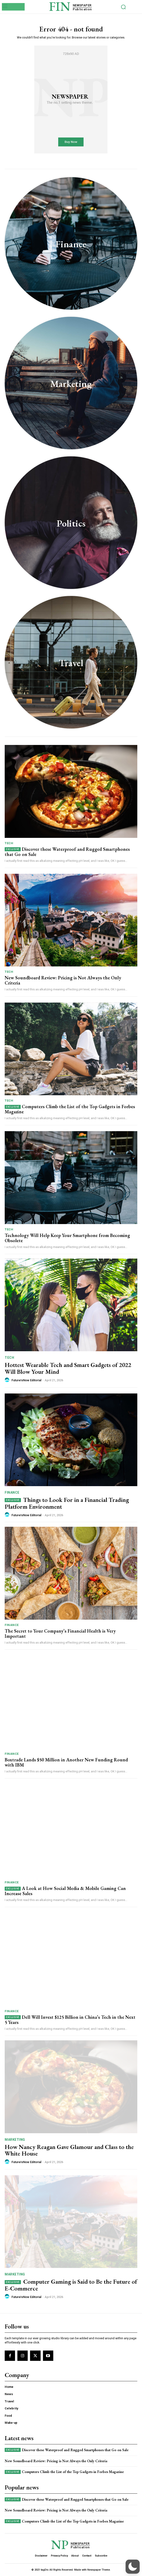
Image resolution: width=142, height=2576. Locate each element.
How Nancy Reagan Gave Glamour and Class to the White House (69, 2150)
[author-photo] (8, 1380)
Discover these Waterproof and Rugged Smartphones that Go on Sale (67, 851)
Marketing (15, 2139)
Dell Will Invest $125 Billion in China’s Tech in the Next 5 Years (70, 2019)
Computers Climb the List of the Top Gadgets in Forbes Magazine (70, 1109)
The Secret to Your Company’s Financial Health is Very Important (60, 1633)
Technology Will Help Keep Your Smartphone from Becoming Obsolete (67, 1238)
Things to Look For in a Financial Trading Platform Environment (67, 1503)
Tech (9, 843)
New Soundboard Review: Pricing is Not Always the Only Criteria (63, 980)
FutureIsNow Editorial (26, 1380)
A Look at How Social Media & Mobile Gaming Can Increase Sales (65, 1891)
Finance (12, 1492)
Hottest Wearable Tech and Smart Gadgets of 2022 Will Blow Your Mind (68, 1368)
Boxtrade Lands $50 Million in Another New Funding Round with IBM (66, 1762)
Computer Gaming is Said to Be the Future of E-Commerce (71, 2285)
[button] (133, 2567)
